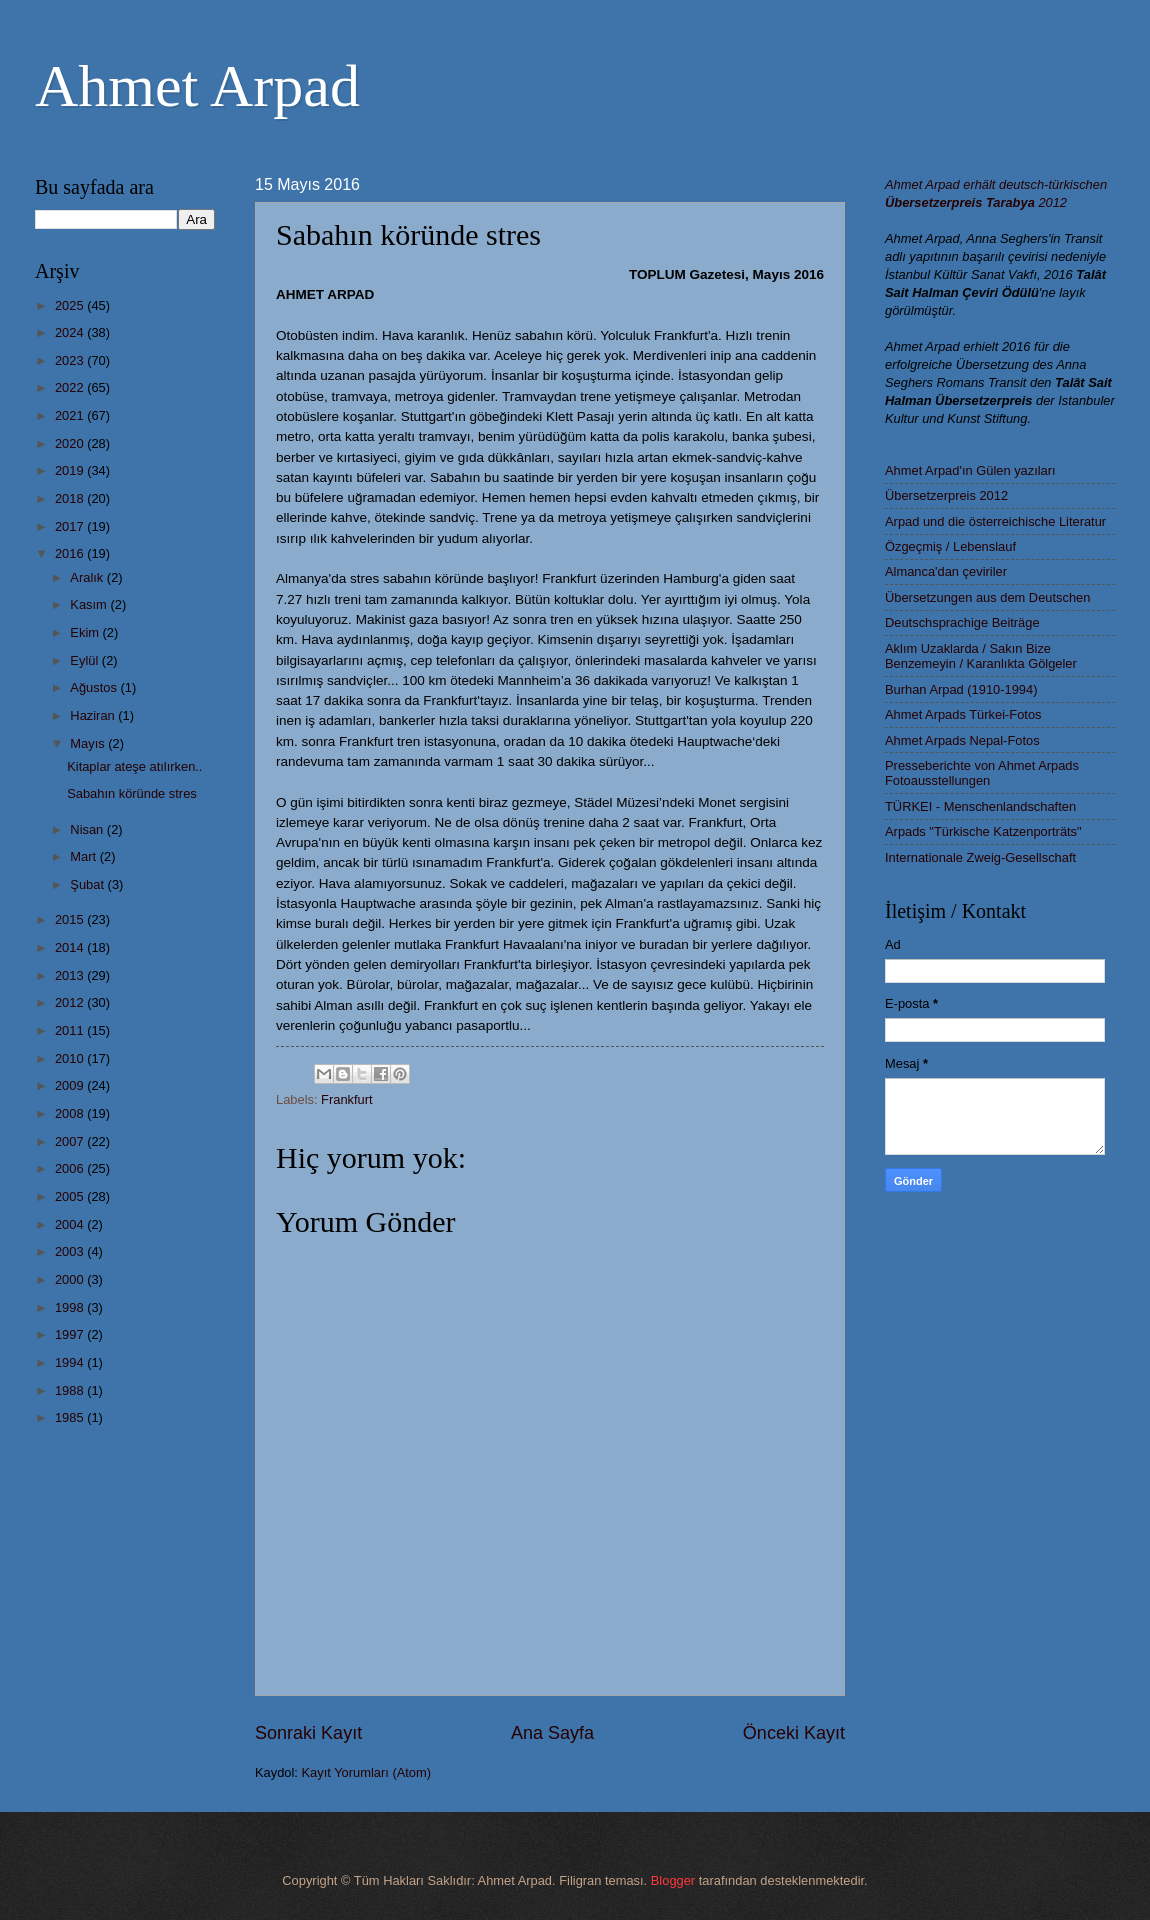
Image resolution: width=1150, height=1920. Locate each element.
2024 (71, 332)
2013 (71, 975)
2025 (71, 305)
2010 (71, 1058)
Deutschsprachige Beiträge (962, 622)
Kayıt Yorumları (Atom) (367, 1772)
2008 (71, 1113)
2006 (71, 1168)
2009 (71, 1085)
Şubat (88, 884)
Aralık (88, 577)
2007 (71, 1141)
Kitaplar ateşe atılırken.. (134, 766)
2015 (71, 919)
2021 (71, 415)
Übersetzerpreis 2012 (946, 495)
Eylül (85, 660)
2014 (71, 947)
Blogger (673, 1880)
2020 (71, 443)
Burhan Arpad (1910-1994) (961, 689)
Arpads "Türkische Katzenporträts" (983, 831)
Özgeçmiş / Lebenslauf (950, 546)
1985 (71, 1417)
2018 (71, 498)
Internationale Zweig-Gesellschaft (980, 857)
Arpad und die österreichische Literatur (995, 521)
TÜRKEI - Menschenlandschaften (980, 806)
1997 (71, 1334)
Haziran (94, 715)
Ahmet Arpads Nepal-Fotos (962, 740)
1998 (71, 1307)
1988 (71, 1390)
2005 (71, 1196)
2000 (71, 1279)
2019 (71, 470)
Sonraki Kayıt (308, 1733)
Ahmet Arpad (197, 86)
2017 (71, 526)
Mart (84, 856)
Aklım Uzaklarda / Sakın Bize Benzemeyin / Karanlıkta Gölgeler (981, 656)
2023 (71, 360)
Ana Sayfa (552, 1733)
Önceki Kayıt (794, 1733)
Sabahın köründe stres (132, 793)
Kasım (90, 604)
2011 (71, 1030)
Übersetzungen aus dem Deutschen (987, 597)
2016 (71, 553)
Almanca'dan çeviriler (946, 571)
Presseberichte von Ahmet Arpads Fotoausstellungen (982, 773)
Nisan (88, 829)
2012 (71, 1002)
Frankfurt (347, 1099)
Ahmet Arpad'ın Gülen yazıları (970, 470)
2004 (71, 1224)
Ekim (86, 632)
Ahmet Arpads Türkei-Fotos (963, 714)
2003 (71, 1251)
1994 (71, 1362)
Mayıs (89, 743)
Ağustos (95, 687)
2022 (71, 387)
